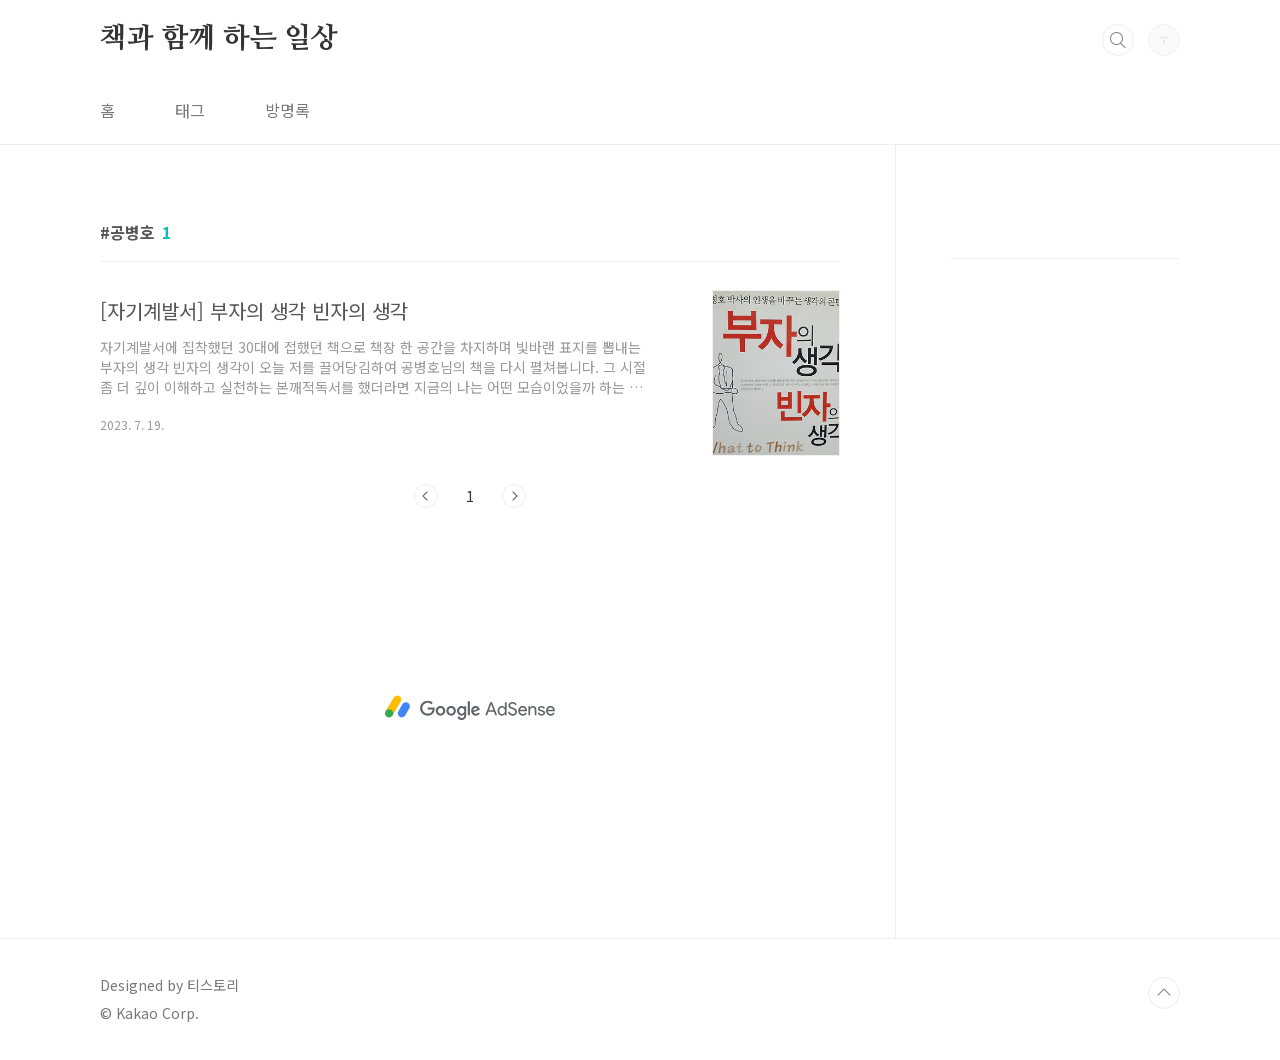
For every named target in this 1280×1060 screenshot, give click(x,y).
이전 (426, 496)
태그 (190, 110)
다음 (514, 496)
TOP (1164, 993)
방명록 (287, 110)
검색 (1118, 40)
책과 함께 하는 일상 (219, 39)
